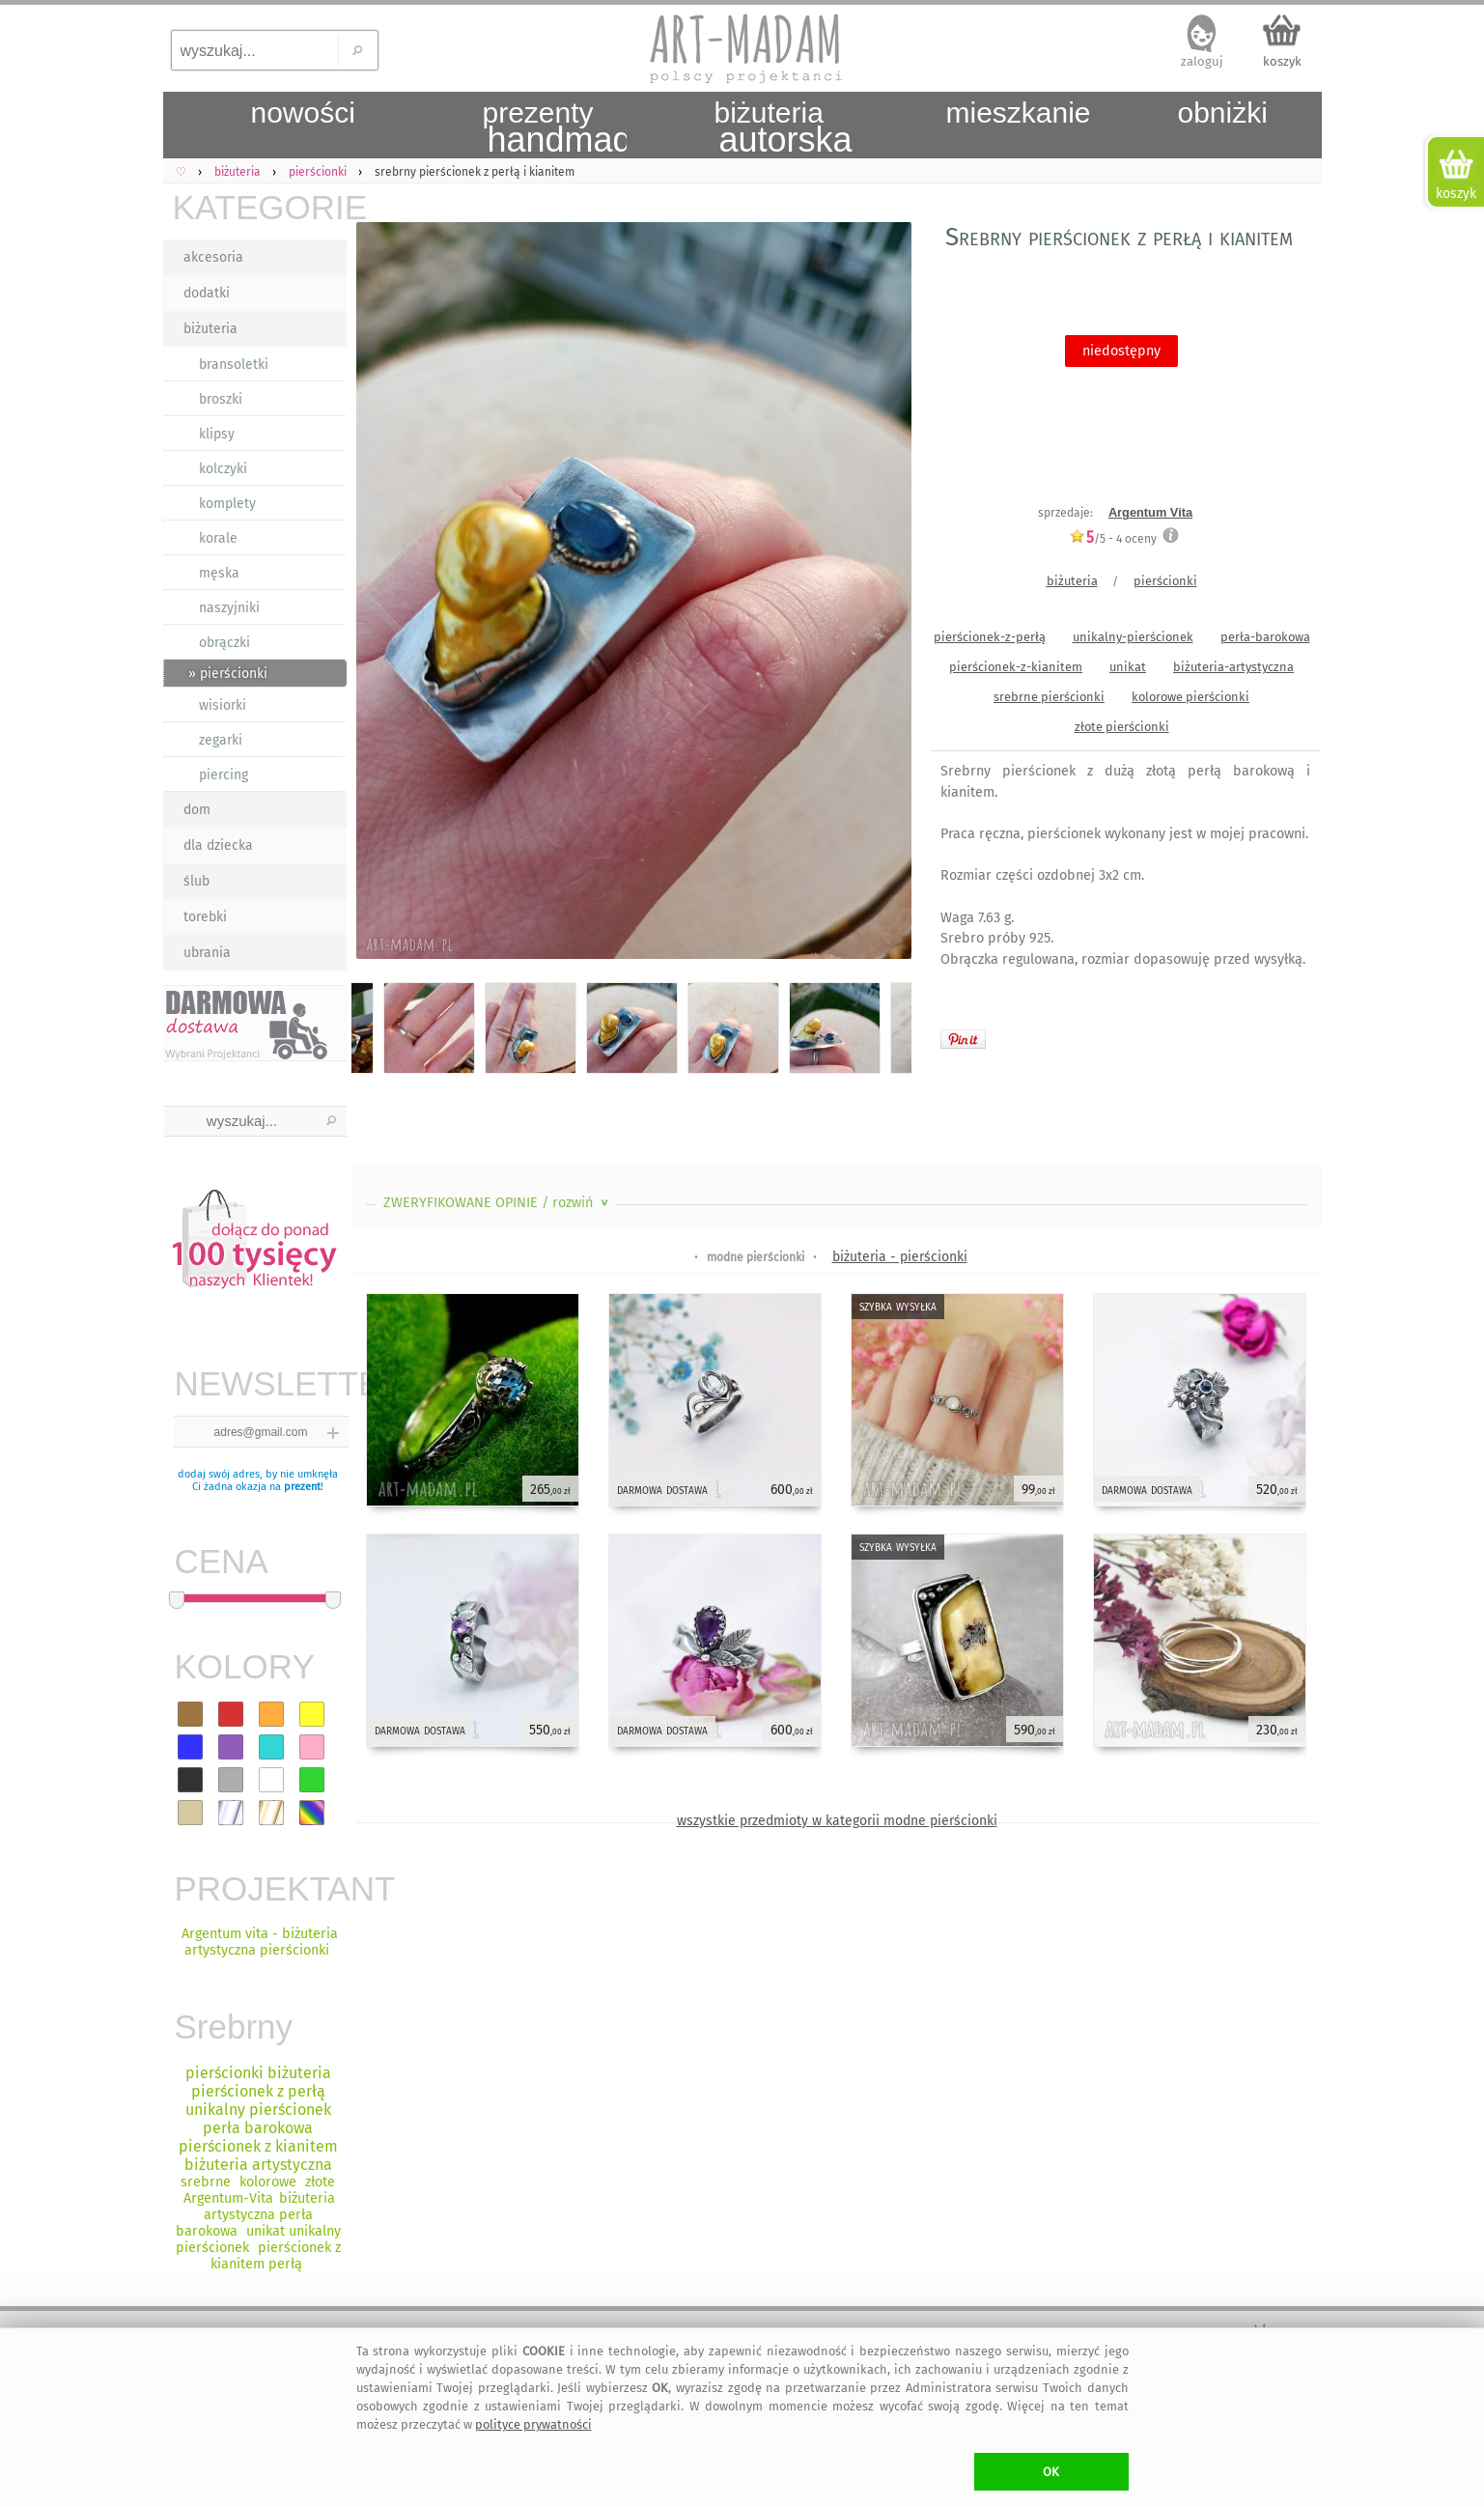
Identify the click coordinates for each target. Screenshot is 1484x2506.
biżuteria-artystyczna (1233, 667)
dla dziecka (218, 845)
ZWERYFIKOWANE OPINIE (497, 1203)
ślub (196, 881)
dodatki (206, 293)
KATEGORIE (260, 207)
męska (219, 573)
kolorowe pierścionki (1190, 697)
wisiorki (222, 705)
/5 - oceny (1113, 538)
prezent (302, 1486)
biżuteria (210, 329)
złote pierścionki (1122, 726)
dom (196, 810)
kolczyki (223, 469)
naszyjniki (229, 608)
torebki (205, 917)
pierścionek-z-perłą (990, 637)
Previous (382, 594)
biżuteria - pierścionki (899, 1257)
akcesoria (213, 257)
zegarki (220, 740)
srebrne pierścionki (1049, 697)
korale (218, 538)
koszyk (1282, 61)
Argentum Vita (1150, 512)
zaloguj (1202, 61)
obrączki (224, 642)
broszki (220, 399)
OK (1051, 2471)
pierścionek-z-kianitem (1015, 667)
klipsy (217, 434)
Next (880, 594)
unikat (1127, 667)
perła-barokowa (1265, 637)
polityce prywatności (533, 2424)
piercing (223, 775)
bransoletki (233, 364)
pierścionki (1165, 581)
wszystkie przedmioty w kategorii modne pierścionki (837, 1821)
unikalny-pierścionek (1133, 637)
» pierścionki (227, 673)
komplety (227, 503)
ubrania (207, 952)
